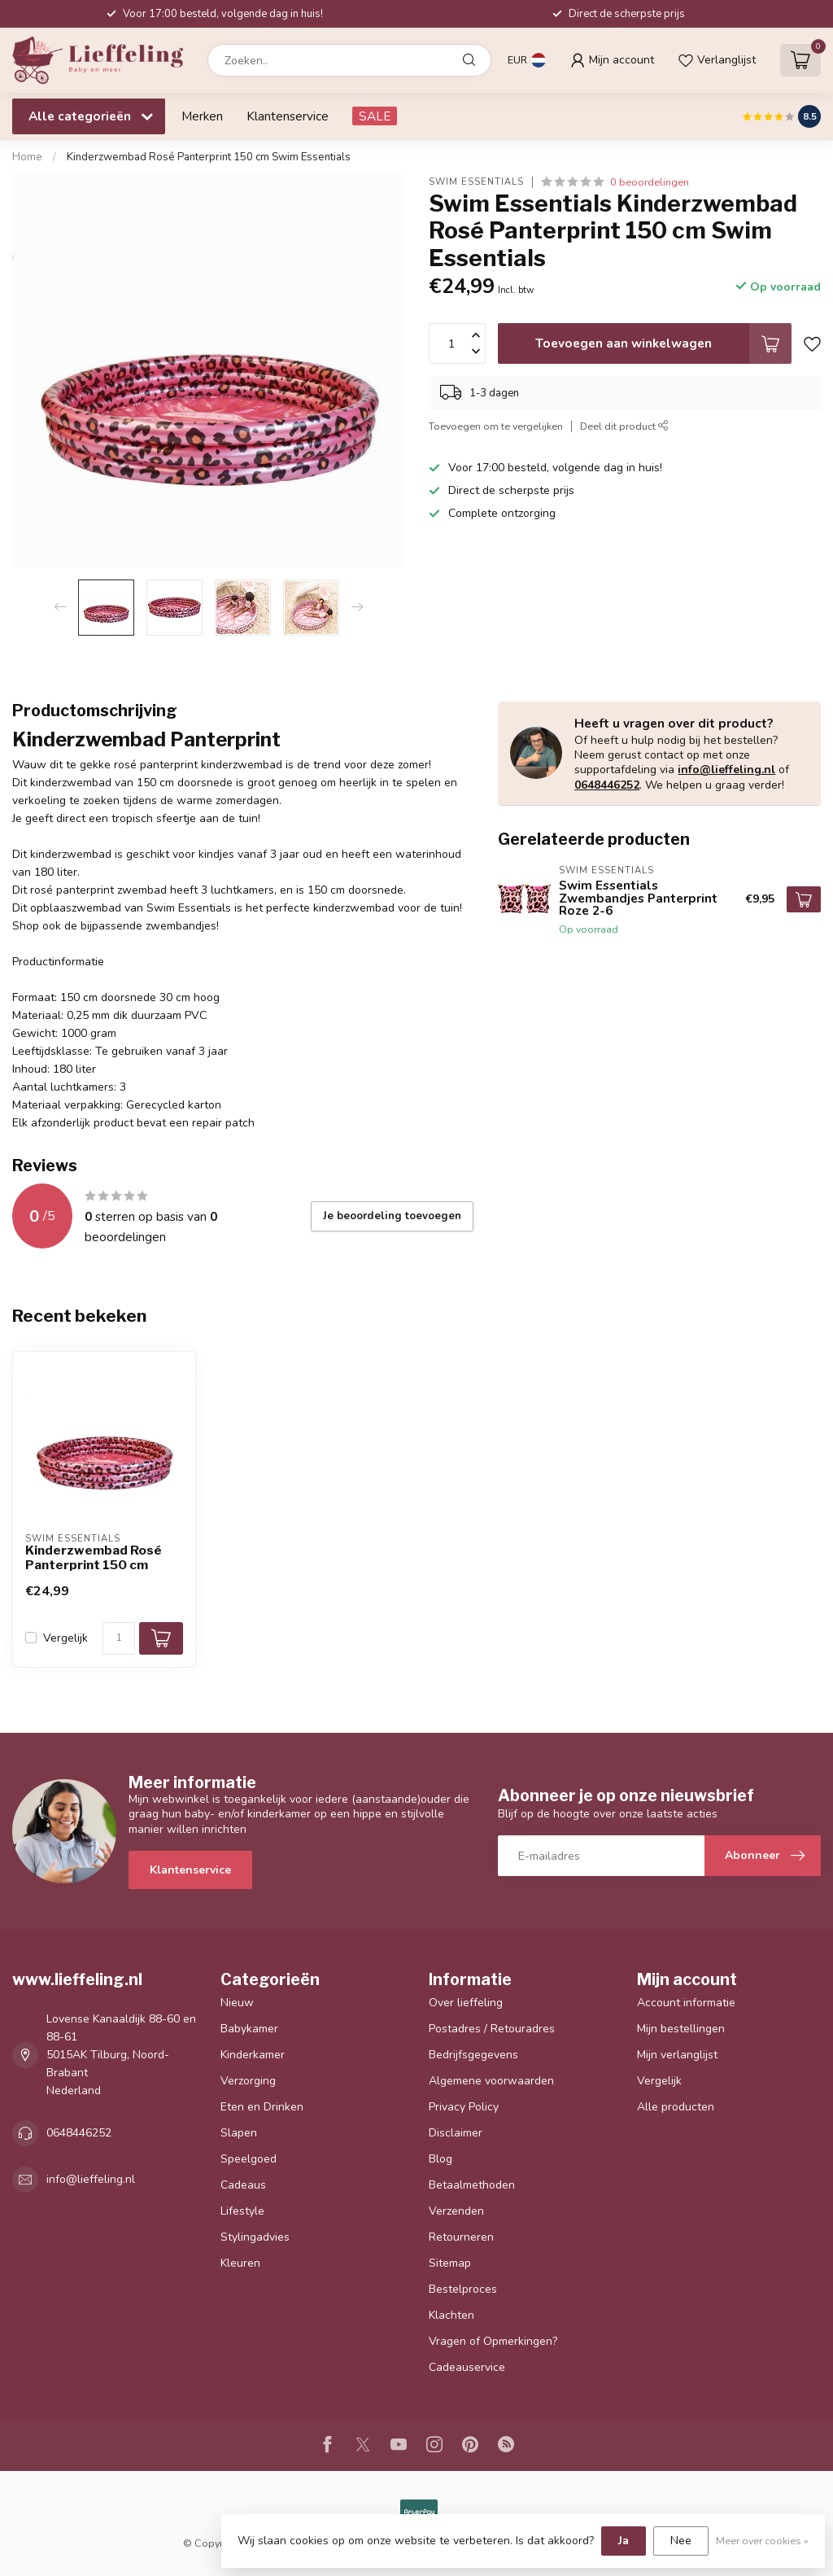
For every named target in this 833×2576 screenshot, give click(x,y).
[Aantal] (118, 1638)
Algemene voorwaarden (491, 2080)
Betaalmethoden (472, 2185)
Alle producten (675, 2107)
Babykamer (249, 2028)
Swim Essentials (476, 181)
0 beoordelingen (649, 182)
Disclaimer (455, 2133)
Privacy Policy (464, 2107)
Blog (440, 2159)
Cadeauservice (467, 2367)
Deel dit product (624, 426)
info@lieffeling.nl (726, 769)
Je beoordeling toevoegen (392, 1216)
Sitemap (450, 2263)
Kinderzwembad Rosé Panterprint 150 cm (93, 1557)
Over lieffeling (466, 2002)
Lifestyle (242, 2211)
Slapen (238, 2133)
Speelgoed (248, 2159)
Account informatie (686, 2002)
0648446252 (606, 785)
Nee (680, 2540)
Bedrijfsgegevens (473, 2054)
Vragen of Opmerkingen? (493, 2341)
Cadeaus (243, 2185)
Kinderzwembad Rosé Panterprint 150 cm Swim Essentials (209, 157)
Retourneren (461, 2237)
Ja (623, 2540)
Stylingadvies (255, 2237)
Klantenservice (287, 116)
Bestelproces (463, 2289)
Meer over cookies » (762, 2541)
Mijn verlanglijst (677, 2054)
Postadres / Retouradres (492, 2028)
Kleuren (240, 2263)
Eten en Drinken (261, 2107)
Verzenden (456, 2211)
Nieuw (237, 2002)
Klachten (451, 2315)
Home (27, 157)
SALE (374, 116)
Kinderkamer (252, 2054)
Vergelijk (65, 1638)
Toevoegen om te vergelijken (496, 426)
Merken (202, 116)
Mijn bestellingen (681, 2028)
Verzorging (248, 2080)
